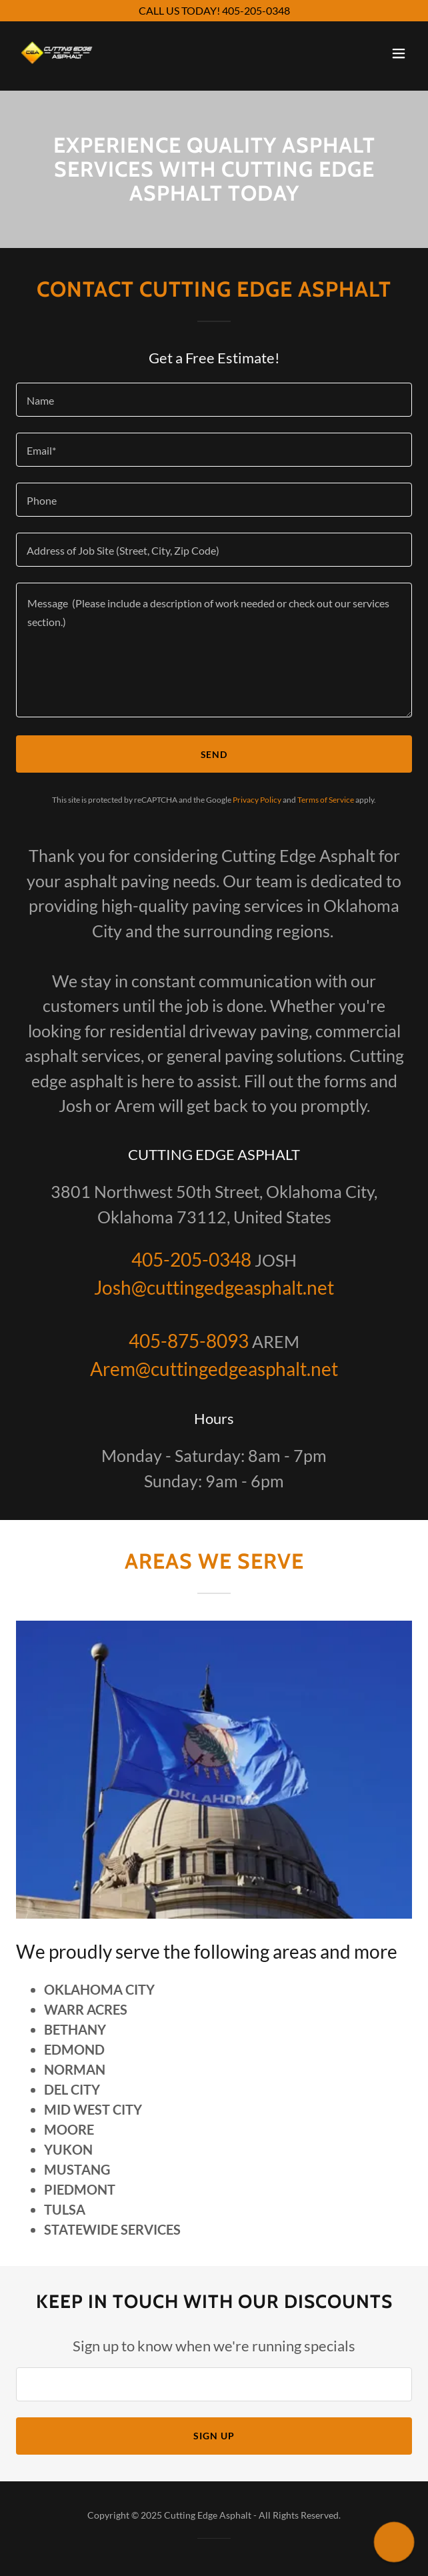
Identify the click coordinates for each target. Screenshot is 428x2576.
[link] (57, 53)
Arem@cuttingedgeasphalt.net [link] (214, 1368)
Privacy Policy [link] (257, 800)
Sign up (214, 2435)
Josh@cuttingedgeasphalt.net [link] (214, 1287)
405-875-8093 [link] (189, 1340)
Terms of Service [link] (325, 800)
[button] (398, 53)
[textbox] (214, 400)
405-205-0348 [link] (191, 1259)
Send (214, 754)
